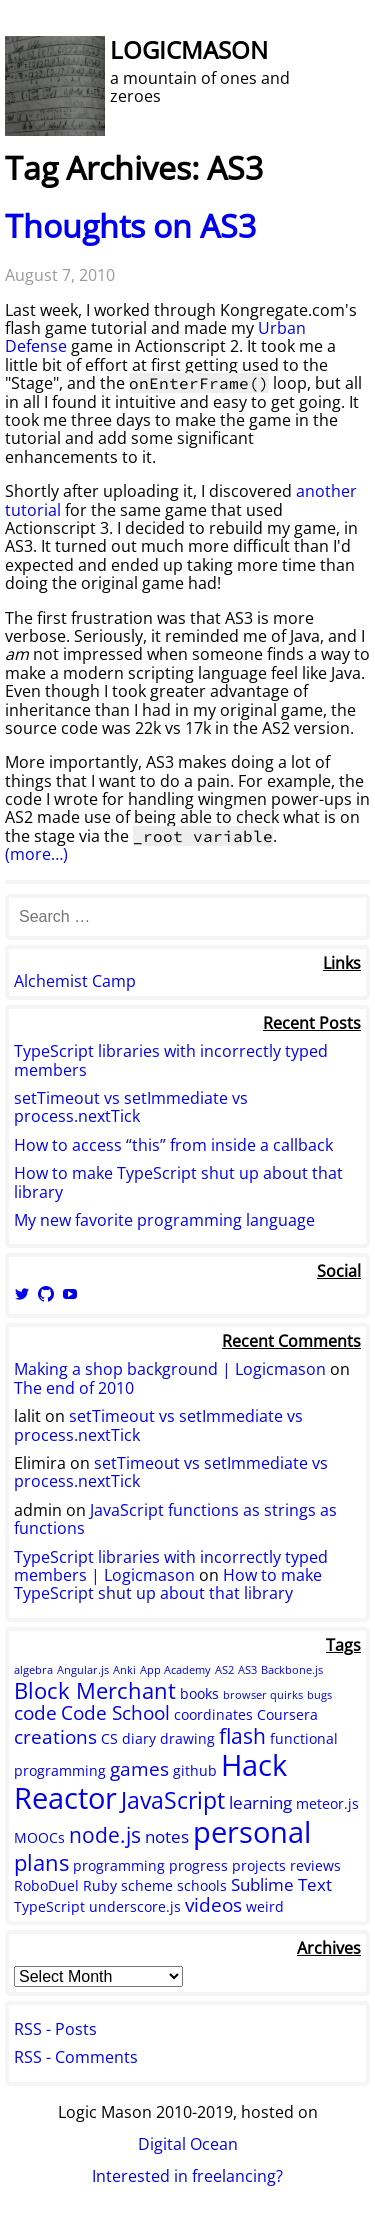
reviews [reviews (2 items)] (315, 1865)
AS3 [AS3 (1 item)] (247, 1670)
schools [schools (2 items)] (202, 1885)
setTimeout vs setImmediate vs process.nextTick (131, 1107)
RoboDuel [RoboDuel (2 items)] (46, 1885)
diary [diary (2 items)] (139, 1738)
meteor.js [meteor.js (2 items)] (327, 1803)
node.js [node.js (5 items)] (105, 1835)
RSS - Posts (55, 2029)
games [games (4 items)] (139, 1769)
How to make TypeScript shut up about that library (178, 1182)
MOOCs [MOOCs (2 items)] (39, 1837)
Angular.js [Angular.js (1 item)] (83, 1670)
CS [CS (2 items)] (109, 1738)
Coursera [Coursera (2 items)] (287, 1714)
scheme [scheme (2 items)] (147, 1885)
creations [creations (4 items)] (55, 1737)
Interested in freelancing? (187, 2176)
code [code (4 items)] (35, 1713)
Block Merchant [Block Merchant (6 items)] (95, 1690)
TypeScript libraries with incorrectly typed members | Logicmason (171, 1566)
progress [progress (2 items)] (198, 1865)
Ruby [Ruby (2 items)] (100, 1885)
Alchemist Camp (75, 981)
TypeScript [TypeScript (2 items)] (49, 1906)
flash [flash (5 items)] (242, 1736)
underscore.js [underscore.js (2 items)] (135, 1906)
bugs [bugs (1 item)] (319, 1695)
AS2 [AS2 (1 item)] (224, 1670)
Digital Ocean (188, 2144)
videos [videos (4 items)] (213, 1905)
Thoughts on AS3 (130, 225)
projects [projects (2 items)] (259, 1865)
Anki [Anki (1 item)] (124, 1670)
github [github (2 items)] (195, 1770)
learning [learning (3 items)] (260, 1802)
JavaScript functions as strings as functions (175, 1519)
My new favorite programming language (164, 1220)
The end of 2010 (74, 1388)
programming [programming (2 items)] (119, 1865)
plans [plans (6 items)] (41, 1862)
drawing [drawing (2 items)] (187, 1738)
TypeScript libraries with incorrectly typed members (171, 1060)
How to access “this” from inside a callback (173, 1145)
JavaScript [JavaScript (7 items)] (173, 1800)
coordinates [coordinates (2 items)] (213, 1714)
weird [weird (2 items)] (265, 1906)
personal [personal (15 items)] (252, 1832)
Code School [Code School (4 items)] (115, 1713)
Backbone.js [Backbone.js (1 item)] (292, 1670)
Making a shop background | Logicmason (170, 1369)
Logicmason (189, 49)
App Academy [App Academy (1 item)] (175, 1670)
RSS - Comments (76, 2057)
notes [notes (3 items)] (167, 1836)
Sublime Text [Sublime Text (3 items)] (281, 1884)
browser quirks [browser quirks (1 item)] (263, 1695)
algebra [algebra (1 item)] (33, 1670)
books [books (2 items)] (199, 1693)
